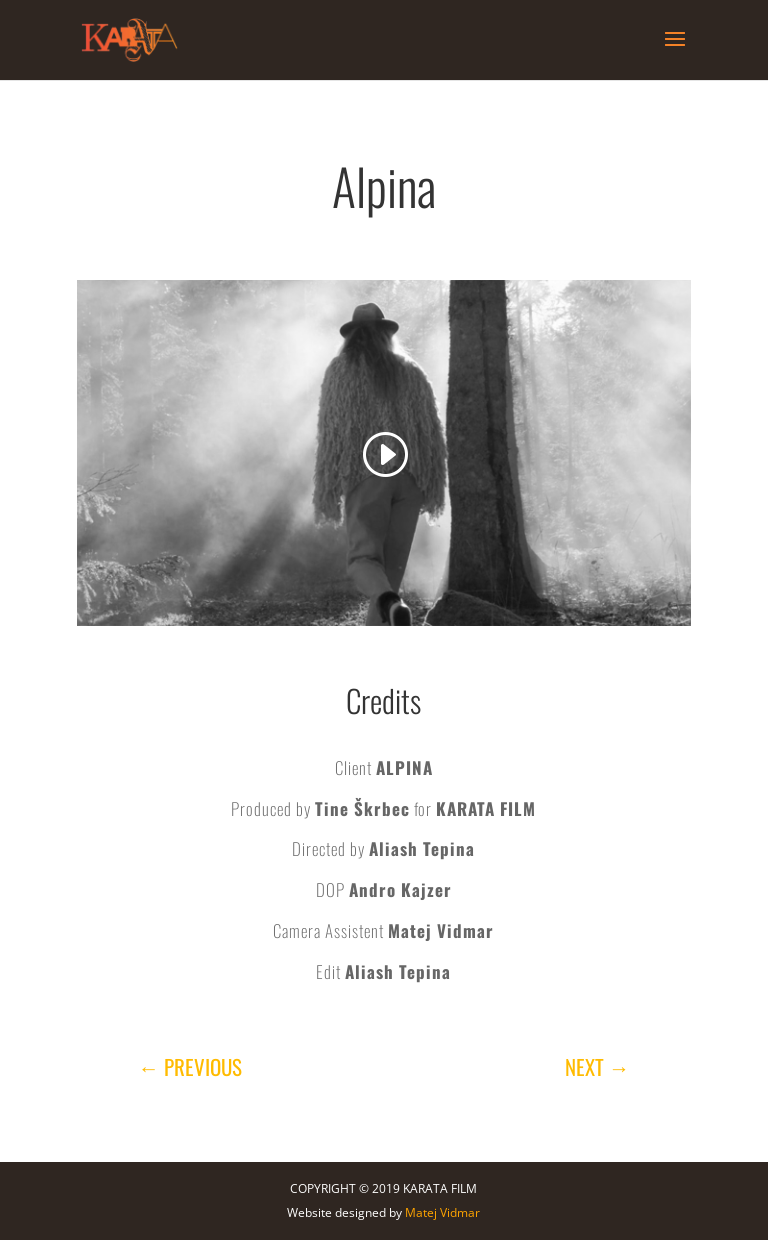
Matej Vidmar (442, 1212)
